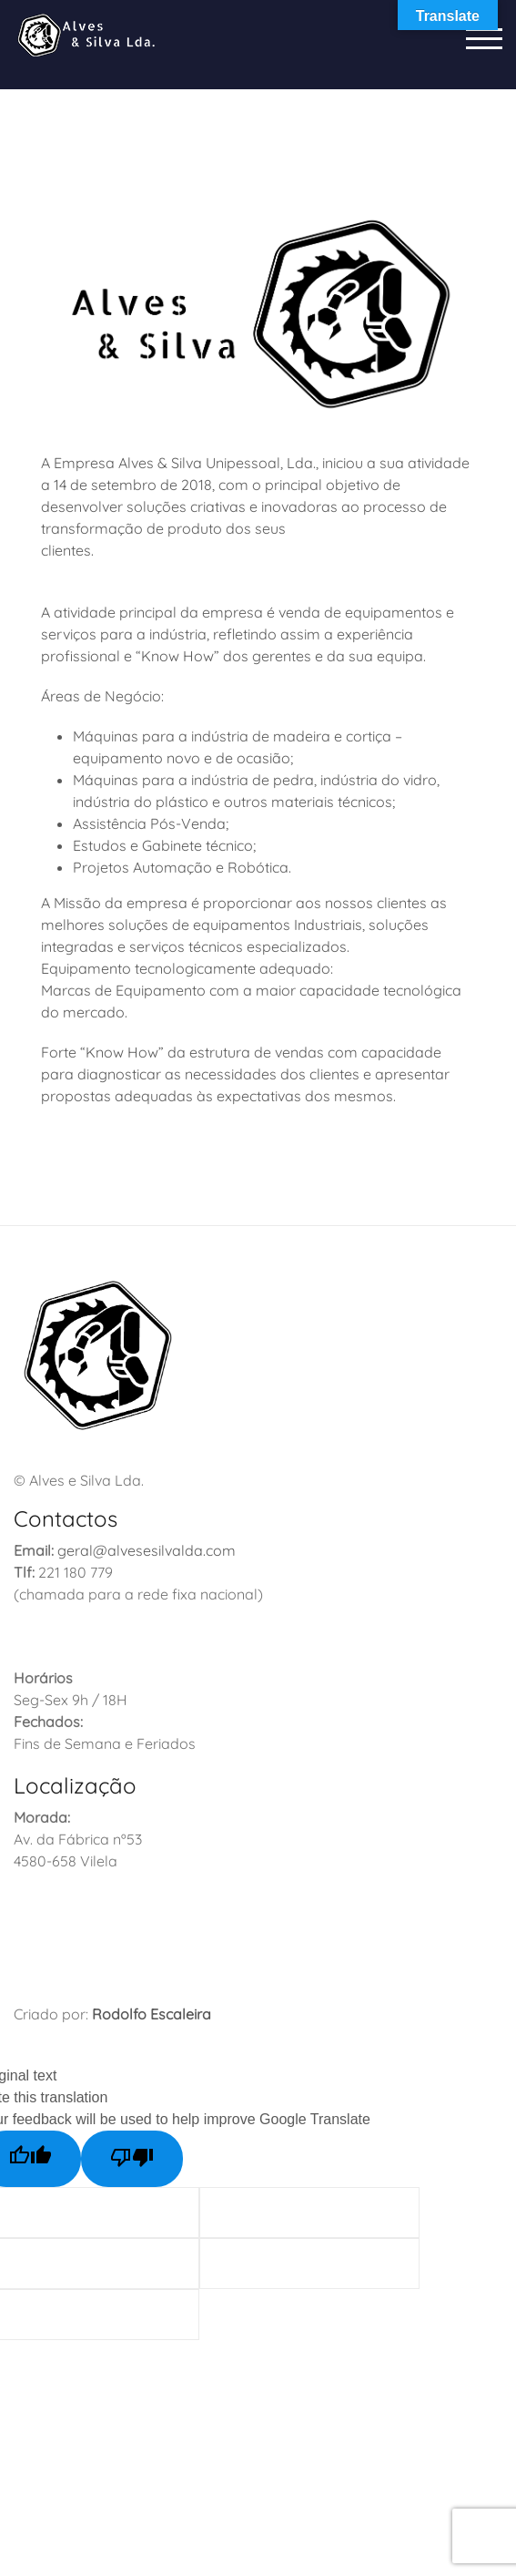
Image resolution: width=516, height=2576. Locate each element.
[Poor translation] (132, 2159)
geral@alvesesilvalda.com (146, 1550)
